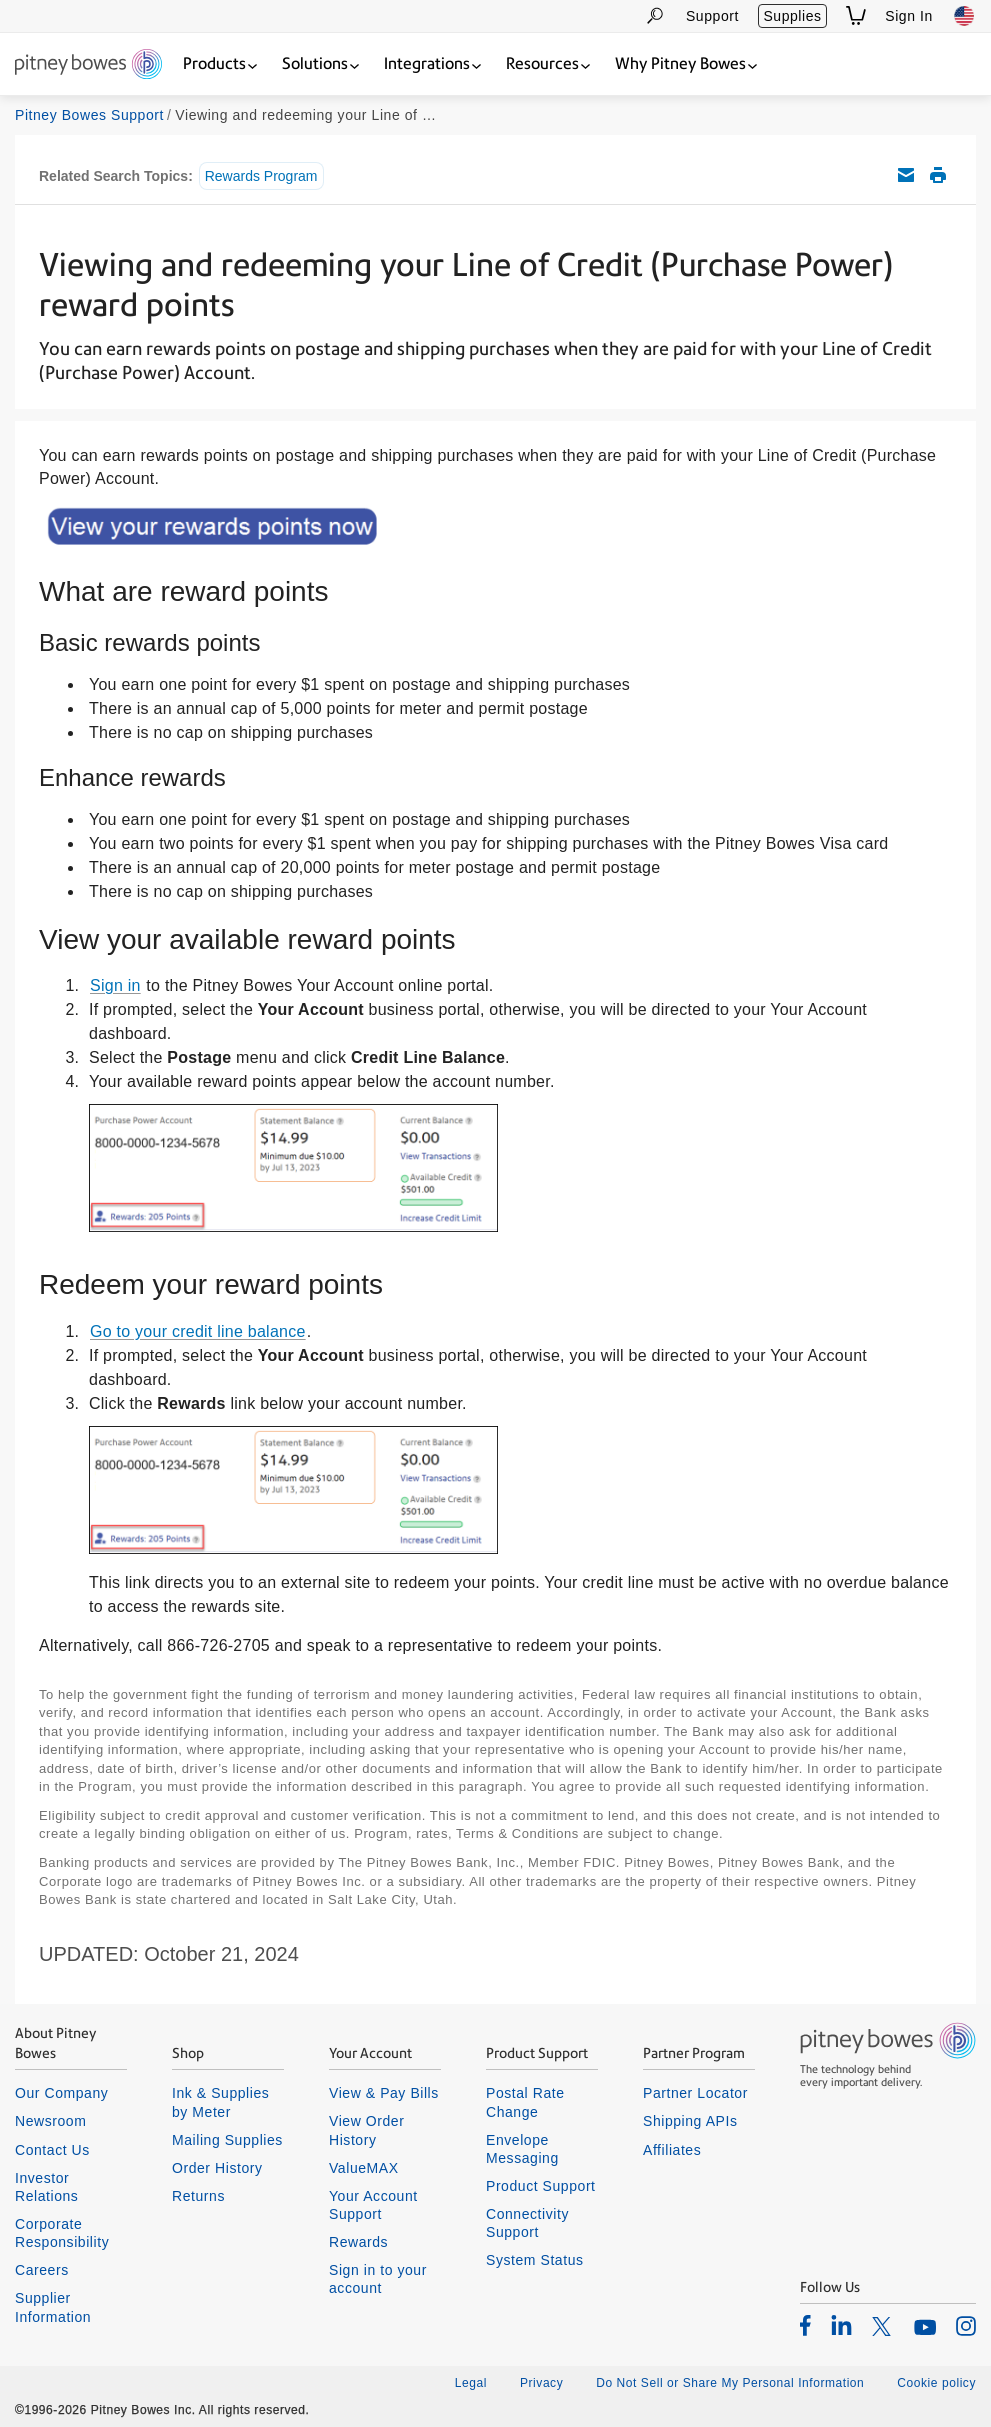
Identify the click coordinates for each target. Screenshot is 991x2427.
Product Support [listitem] (541, 2186)
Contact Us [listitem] (52, 2150)
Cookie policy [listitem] (936, 2383)
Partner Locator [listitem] (695, 2093)
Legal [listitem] (471, 2383)
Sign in (115, 985)
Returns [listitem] (198, 2196)
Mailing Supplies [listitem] (227, 2140)
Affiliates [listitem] (672, 2150)
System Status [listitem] (535, 2260)
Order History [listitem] (217, 2168)
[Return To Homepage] (88, 65)
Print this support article (938, 175)
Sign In (909, 16)
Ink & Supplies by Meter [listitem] (220, 2102)
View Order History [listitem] (366, 2130)
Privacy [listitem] (541, 2383)
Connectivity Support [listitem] (527, 2223)
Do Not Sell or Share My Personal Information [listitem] (730, 2383)
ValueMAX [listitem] (364, 2168)
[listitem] (805, 2325)
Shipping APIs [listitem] (690, 2121)
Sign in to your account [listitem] (378, 2279)
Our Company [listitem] (61, 2093)
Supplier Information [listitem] (53, 2307)
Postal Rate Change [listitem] (525, 2102)
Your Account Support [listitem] (373, 2205)
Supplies (792, 16)
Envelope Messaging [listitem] (522, 2149)
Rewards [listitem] (358, 2242)
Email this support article (906, 175)
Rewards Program (261, 176)
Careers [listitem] (42, 2270)
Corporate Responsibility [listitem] (62, 2233)
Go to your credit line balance (198, 1331)
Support (712, 16)
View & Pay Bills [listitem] (384, 2093)
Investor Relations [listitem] (46, 2187)
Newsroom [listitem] (50, 2121)
